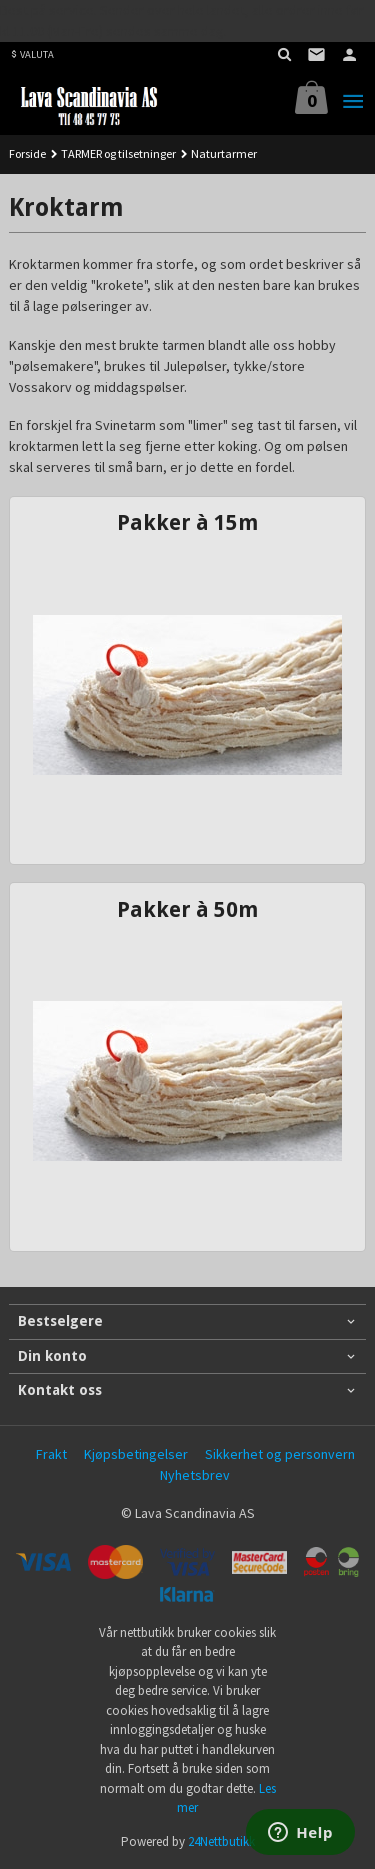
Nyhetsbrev (195, 1475)
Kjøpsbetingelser (136, 1454)
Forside (27, 153)
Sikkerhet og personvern (280, 1454)
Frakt (51, 1454)
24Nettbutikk (221, 1841)
